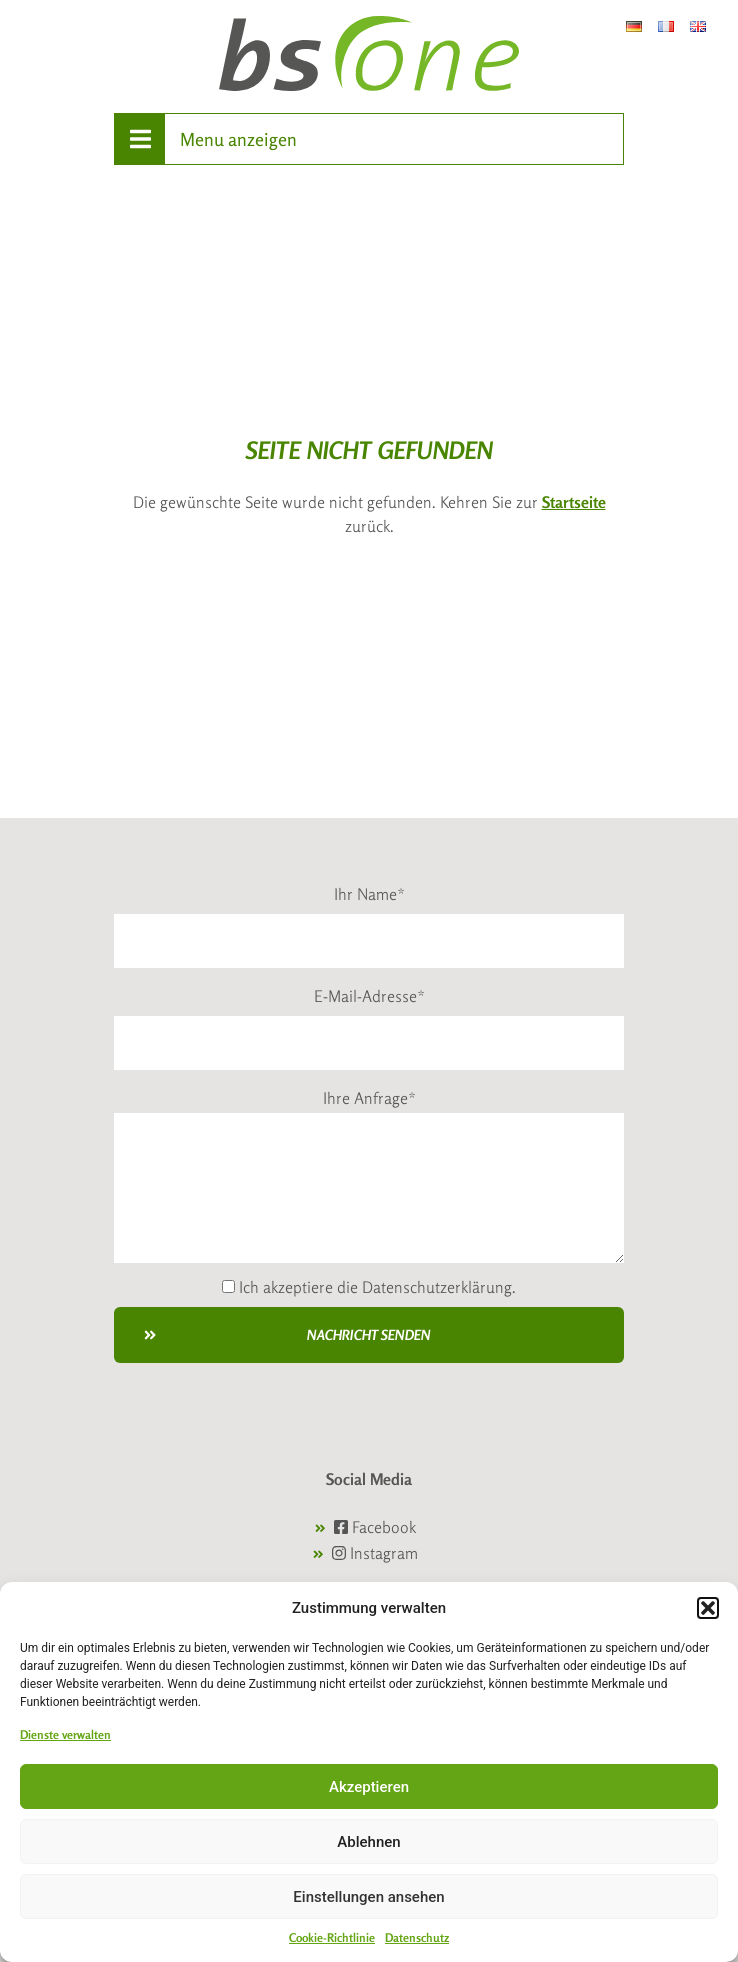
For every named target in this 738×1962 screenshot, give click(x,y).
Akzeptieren (369, 1787)
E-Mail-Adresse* (369, 996)
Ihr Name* (369, 894)
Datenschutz (417, 1937)
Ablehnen (368, 1842)
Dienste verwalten (65, 1734)
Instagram (375, 1553)
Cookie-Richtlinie (332, 1937)
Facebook (375, 1527)
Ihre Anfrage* (369, 1098)
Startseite (574, 502)
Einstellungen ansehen (368, 1897)
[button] (708, 1608)
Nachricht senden (287, 1335)
